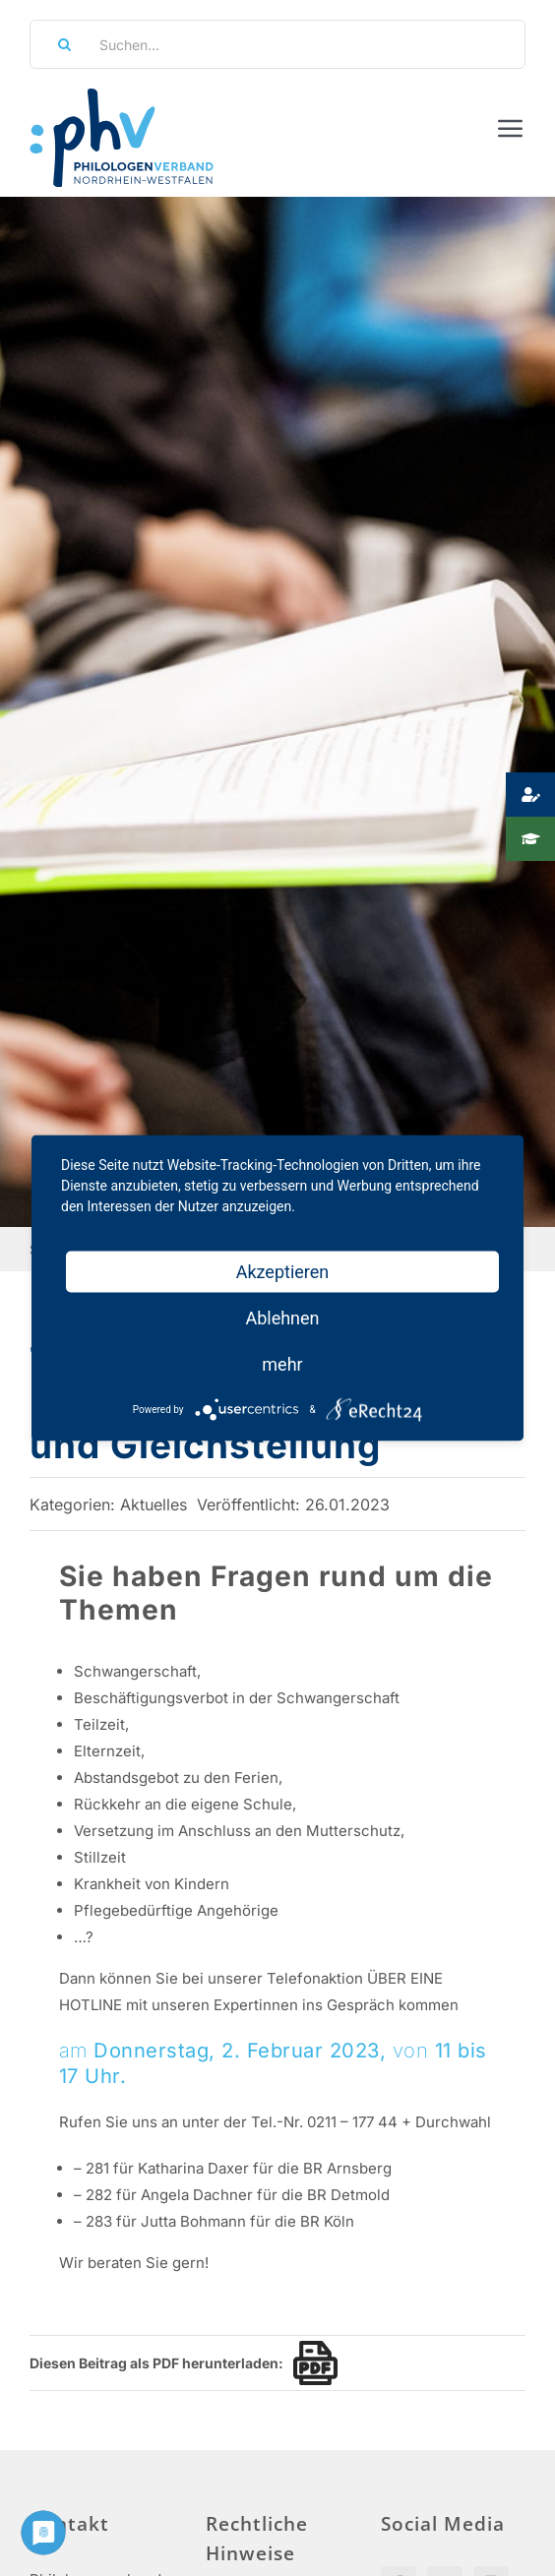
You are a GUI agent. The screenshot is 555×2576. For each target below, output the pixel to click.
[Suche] (58, 44)
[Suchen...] (277, 44)
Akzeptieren (283, 1271)
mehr (282, 1364)
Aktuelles (153, 1504)
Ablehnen (282, 1318)
